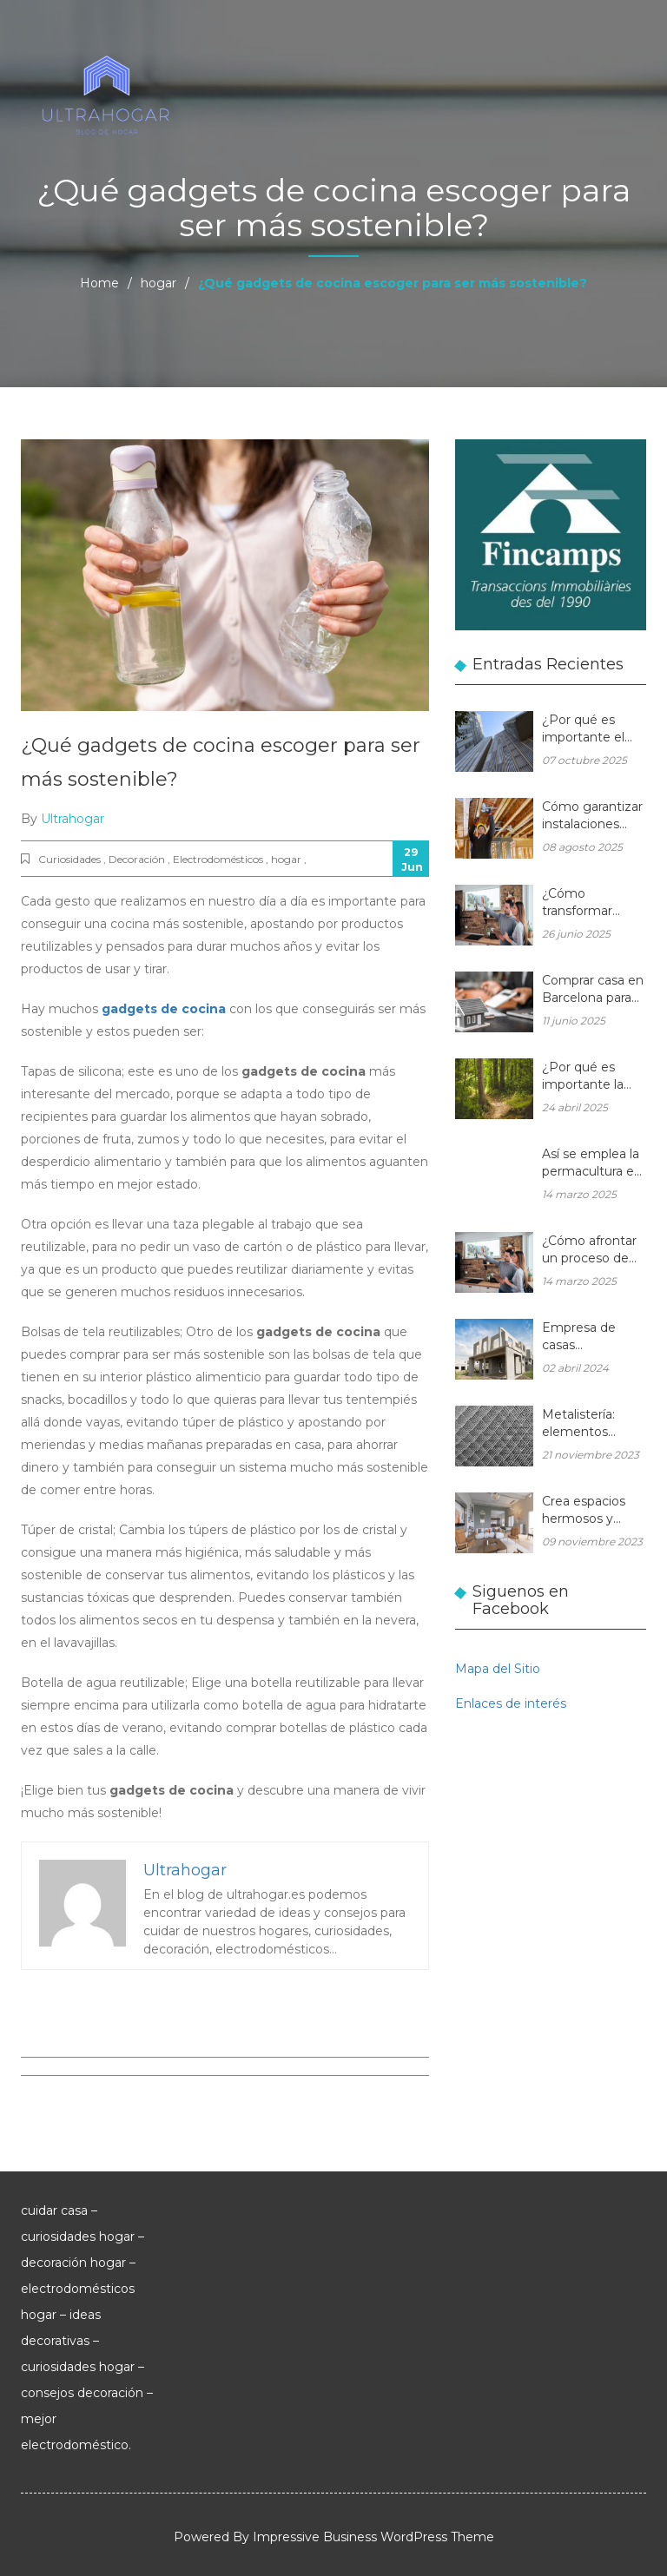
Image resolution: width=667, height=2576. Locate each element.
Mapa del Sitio (497, 1669)
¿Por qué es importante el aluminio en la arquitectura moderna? (583, 730)
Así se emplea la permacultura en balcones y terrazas (592, 1164)
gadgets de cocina (164, 1009)
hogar (158, 283)
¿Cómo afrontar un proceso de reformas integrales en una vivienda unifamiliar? (594, 1250)
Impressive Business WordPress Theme (373, 2537)
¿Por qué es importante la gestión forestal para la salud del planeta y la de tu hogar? (594, 1077)
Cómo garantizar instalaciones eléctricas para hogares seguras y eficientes (592, 816)
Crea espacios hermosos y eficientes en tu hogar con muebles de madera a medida (589, 1511)
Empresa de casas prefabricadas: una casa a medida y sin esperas (583, 1337)
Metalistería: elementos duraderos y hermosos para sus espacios (586, 1424)
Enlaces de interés (510, 1703)
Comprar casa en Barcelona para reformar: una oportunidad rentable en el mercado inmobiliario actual (593, 990)
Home (99, 283)
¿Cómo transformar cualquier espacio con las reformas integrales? (594, 903)
